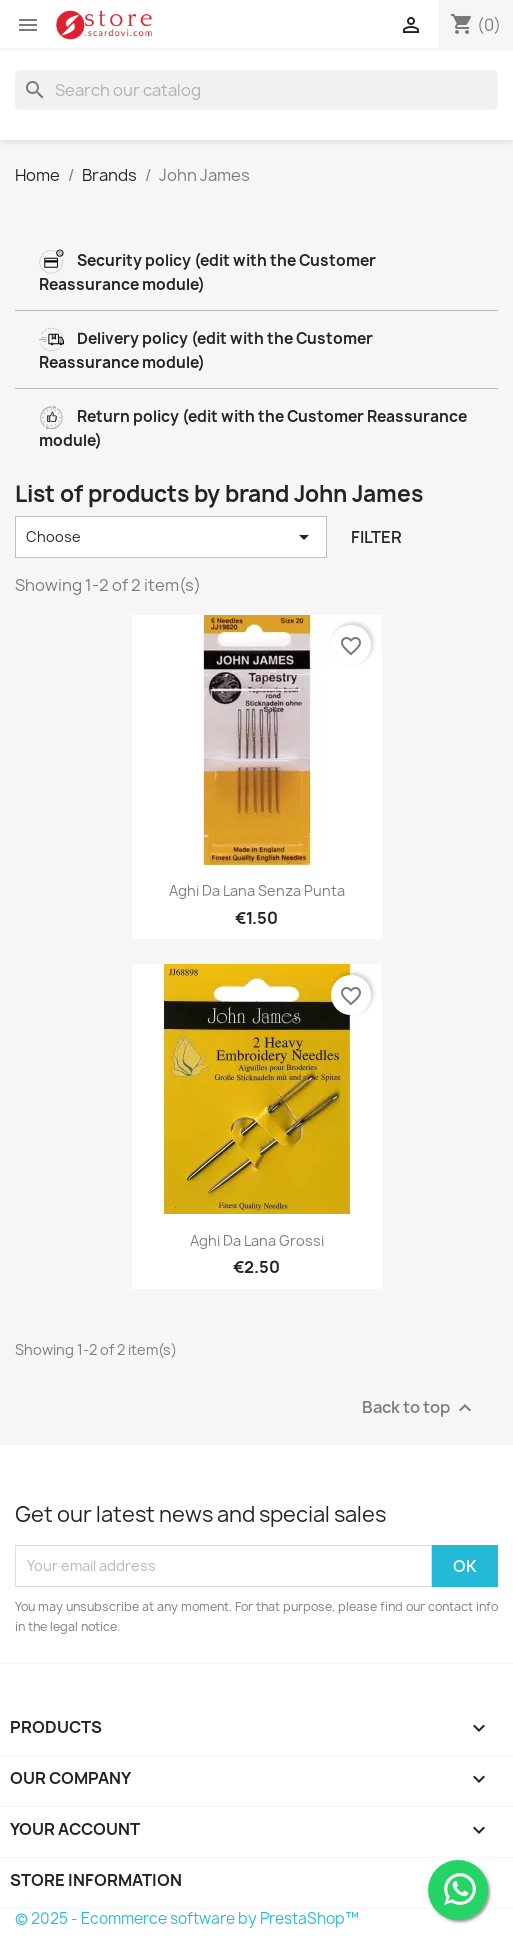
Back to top (419, 1407)
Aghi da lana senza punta (257, 890)
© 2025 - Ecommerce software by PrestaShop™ (187, 1918)
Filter (376, 537)
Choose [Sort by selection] (171, 537)
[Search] (256, 90)
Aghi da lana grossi (257, 1240)
